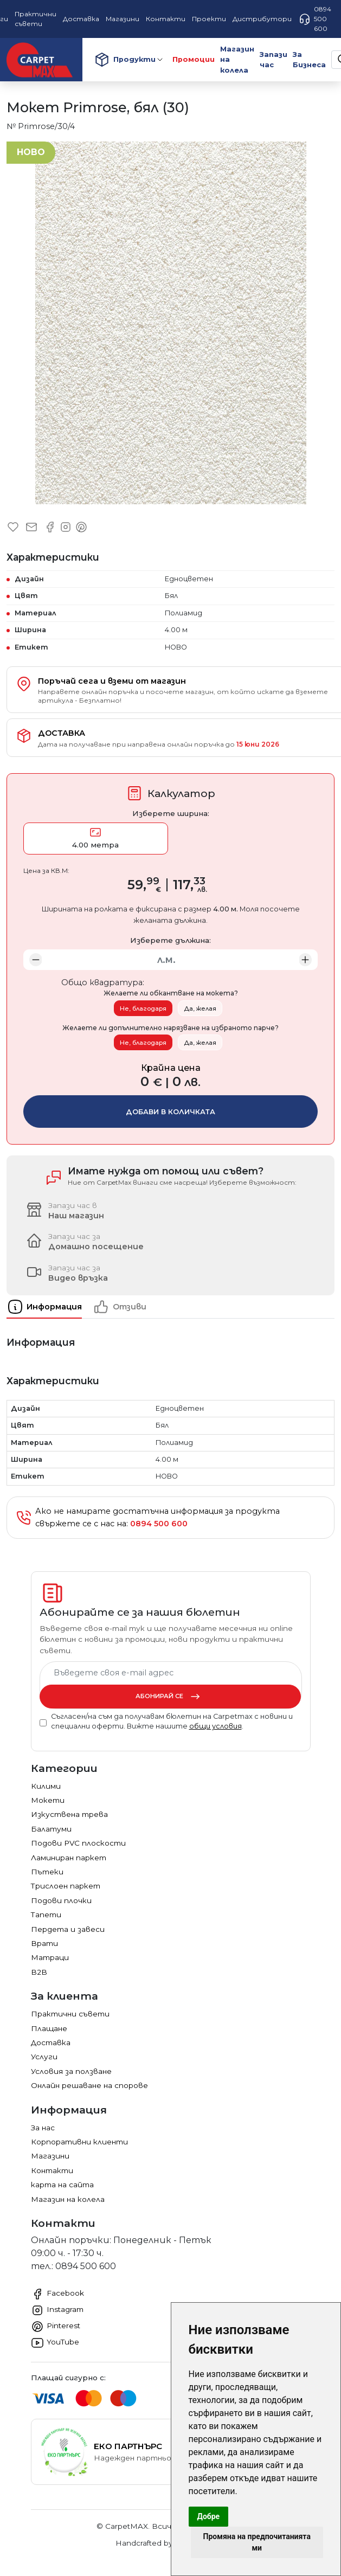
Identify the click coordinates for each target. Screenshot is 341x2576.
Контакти (52, 2170)
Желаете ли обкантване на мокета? (171, 993)
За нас (43, 2127)
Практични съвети (70, 2013)
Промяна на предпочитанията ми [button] (257, 2542)
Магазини (50, 2155)
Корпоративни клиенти (79, 2141)
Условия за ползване (71, 2071)
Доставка (50, 2042)
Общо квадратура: (102, 982)
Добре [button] (208, 2516)
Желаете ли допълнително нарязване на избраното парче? (170, 1028)
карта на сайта (62, 2184)
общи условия (215, 1726)
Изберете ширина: (170, 813)
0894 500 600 (314, 19)
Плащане (49, 2028)
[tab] (50, 1306)
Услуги (44, 2056)
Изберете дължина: (170, 940)
